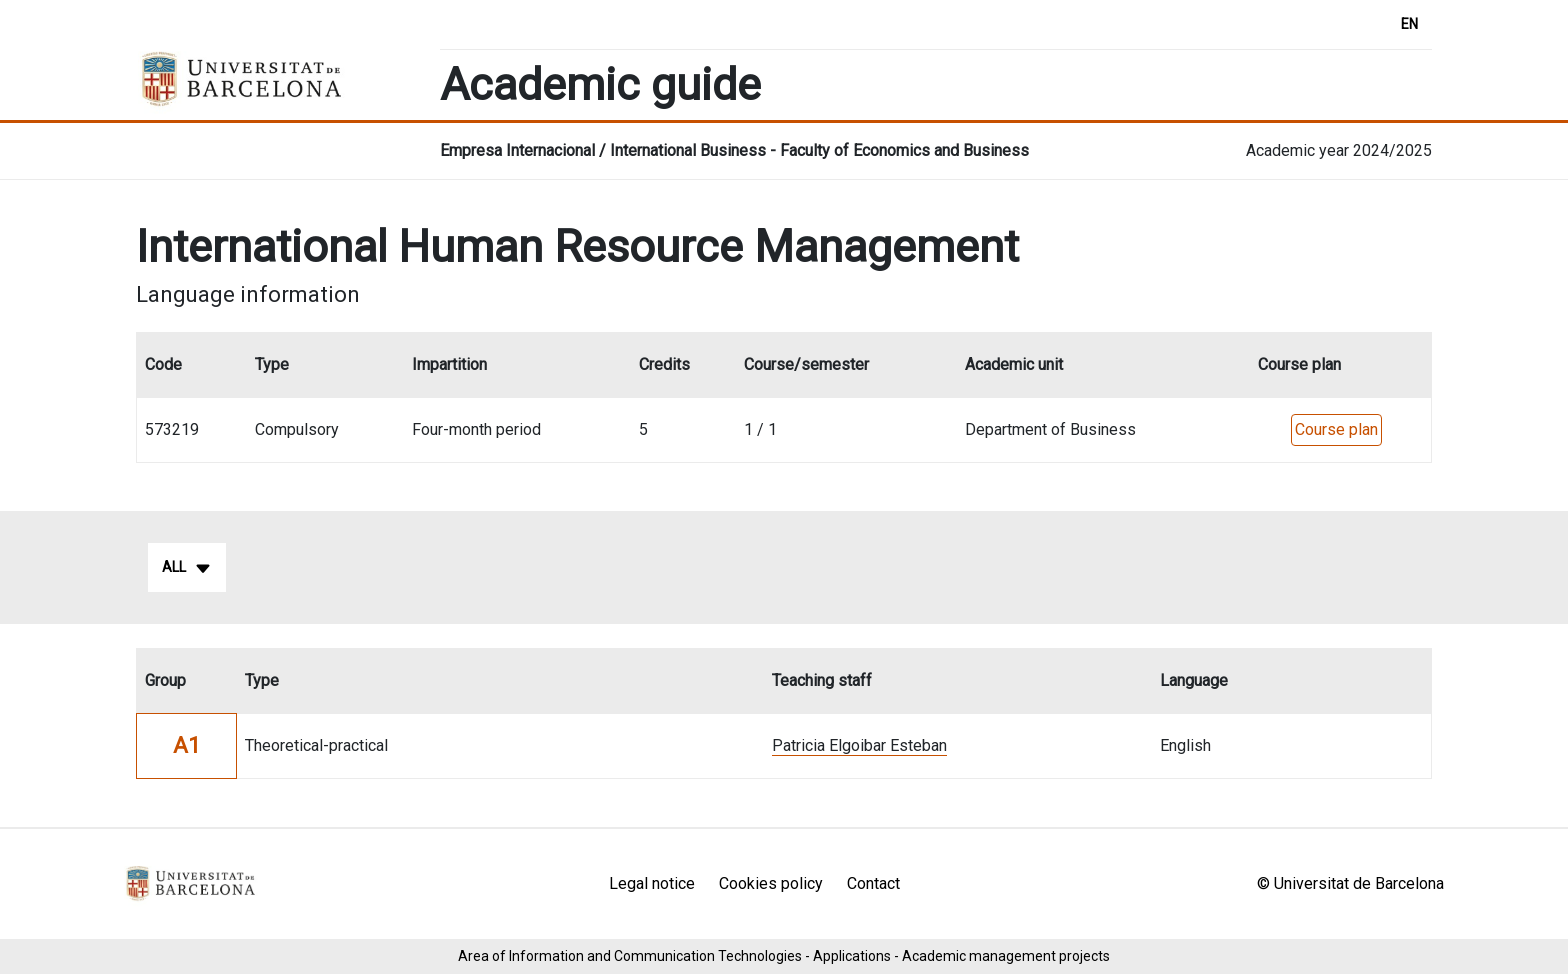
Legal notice (652, 883)
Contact (873, 883)
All (187, 568)
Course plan (1336, 429)
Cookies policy (771, 883)
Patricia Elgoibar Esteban (859, 745)
